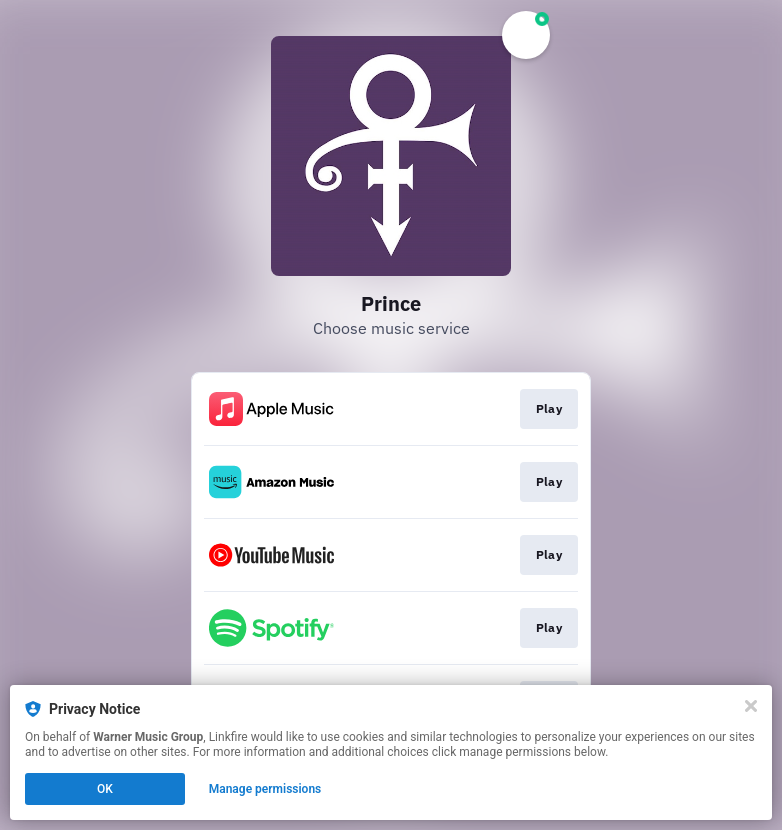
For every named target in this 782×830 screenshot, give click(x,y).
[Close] (751, 706)
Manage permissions (265, 789)
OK (105, 789)
